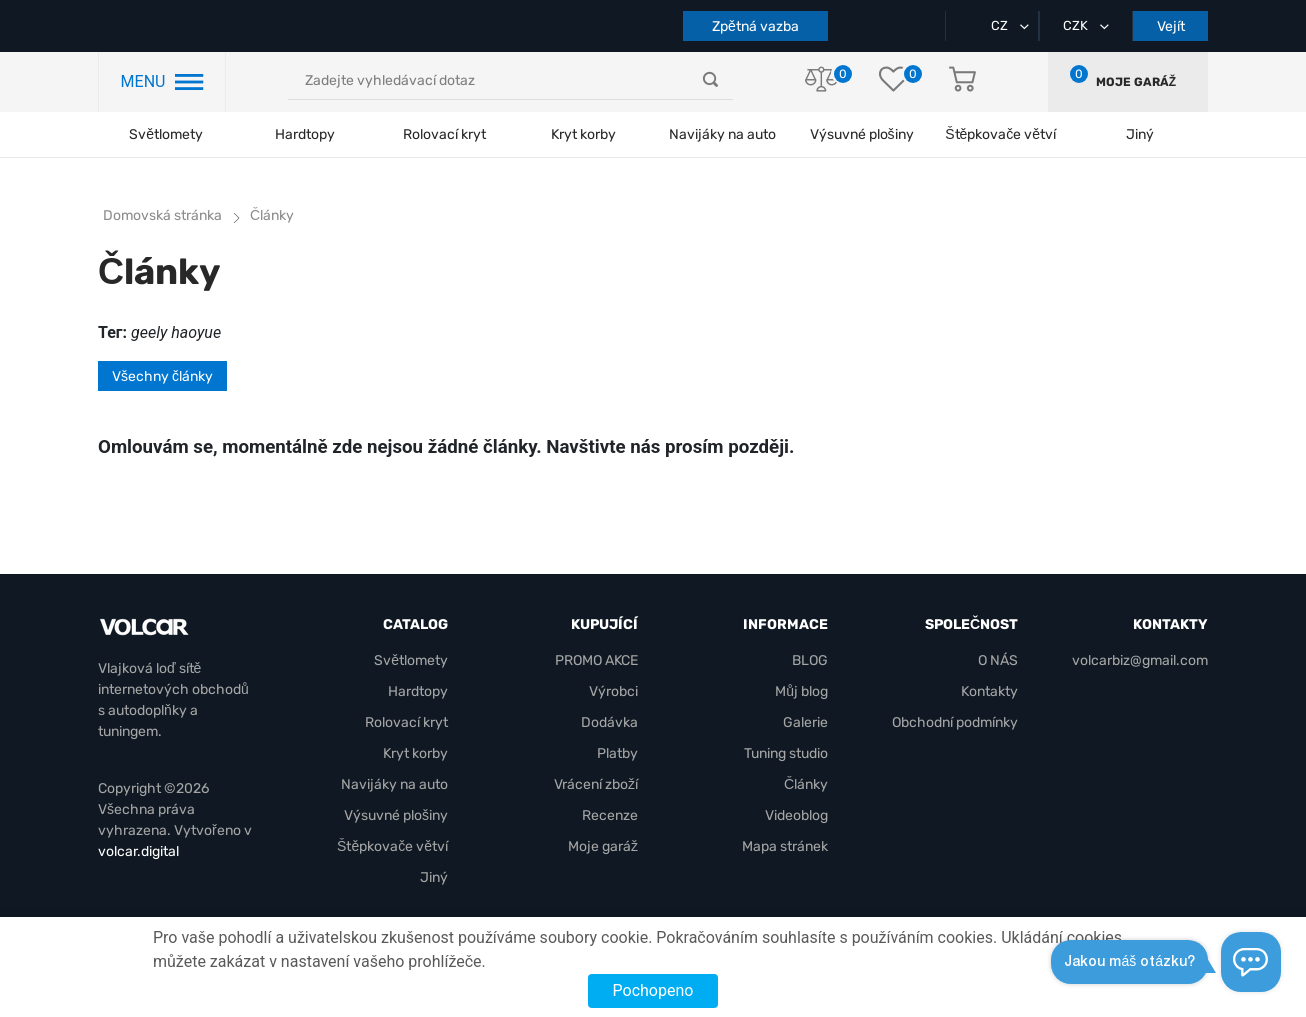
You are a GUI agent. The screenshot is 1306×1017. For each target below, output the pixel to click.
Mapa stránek (785, 846)
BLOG (810, 660)
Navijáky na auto (722, 134)
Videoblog (796, 815)
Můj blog (801, 691)
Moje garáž (1136, 82)
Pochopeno (653, 990)
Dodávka (609, 722)
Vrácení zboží (596, 784)
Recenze (610, 815)
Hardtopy (305, 134)
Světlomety (166, 134)
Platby (617, 753)
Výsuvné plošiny (862, 134)
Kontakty (989, 691)
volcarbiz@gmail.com (1140, 660)
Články (806, 784)
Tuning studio (786, 753)
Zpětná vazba (755, 26)
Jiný (434, 877)
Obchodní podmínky (955, 722)
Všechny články (162, 376)
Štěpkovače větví (392, 846)
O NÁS (998, 660)
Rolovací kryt (444, 134)
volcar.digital (138, 851)
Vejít (1171, 26)
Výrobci (613, 691)
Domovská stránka (162, 215)
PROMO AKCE (596, 660)
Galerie (805, 722)
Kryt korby (583, 134)
